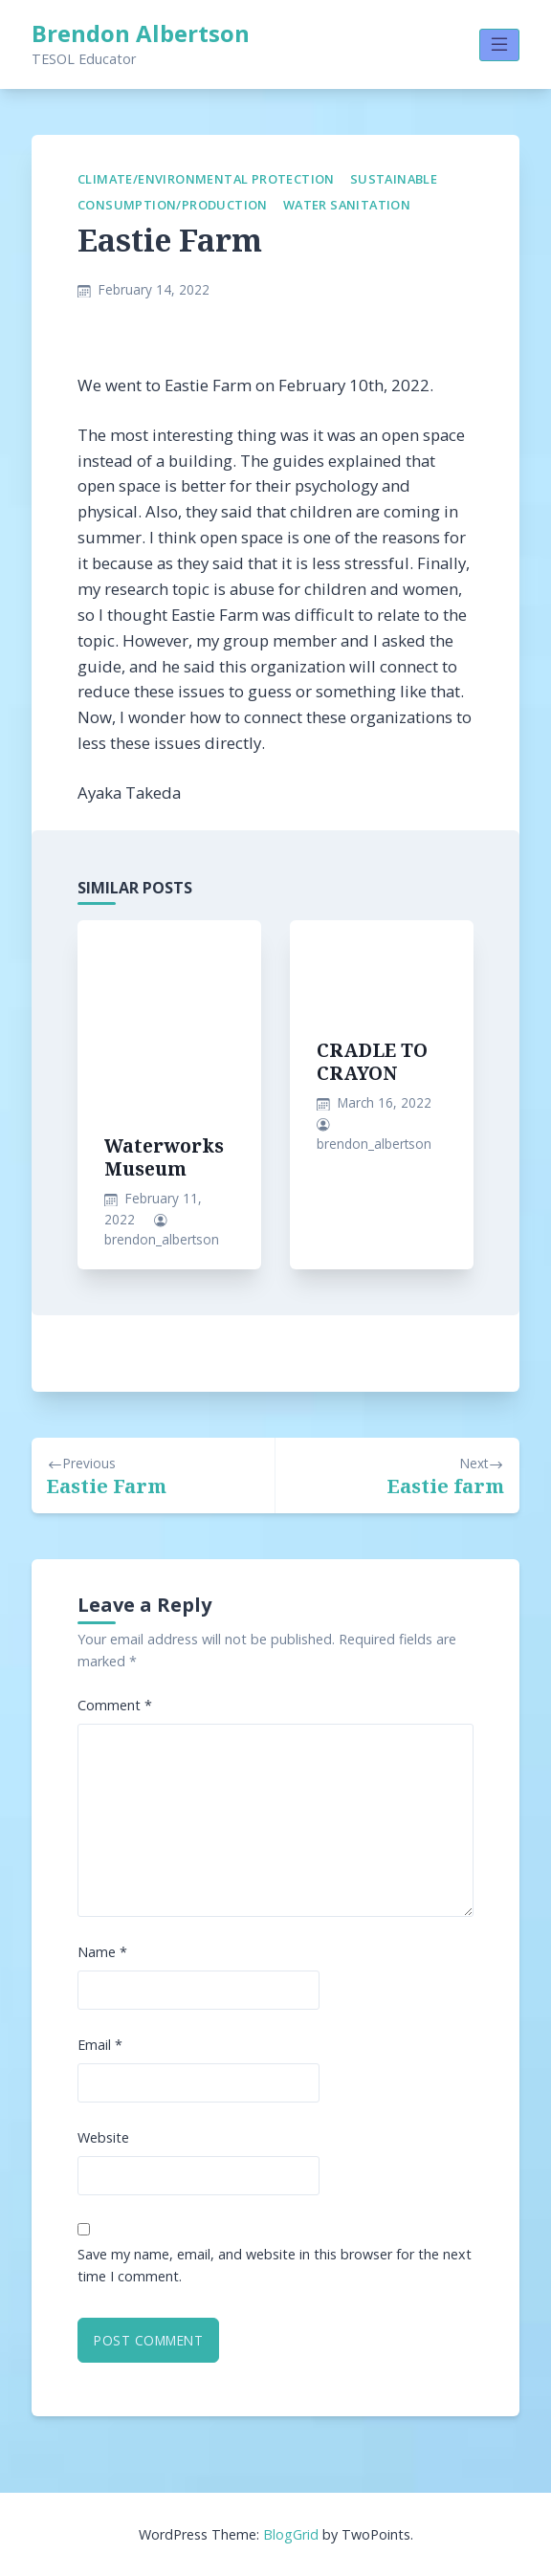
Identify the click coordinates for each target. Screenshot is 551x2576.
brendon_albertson (161, 1239)
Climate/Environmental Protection (206, 178)
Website (103, 2137)
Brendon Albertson (141, 33)
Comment (114, 1705)
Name (102, 1952)
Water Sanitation (346, 204)
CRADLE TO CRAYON (372, 1061)
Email (99, 2045)
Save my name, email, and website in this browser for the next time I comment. (274, 2265)
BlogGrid (291, 2534)
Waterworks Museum (164, 1157)
